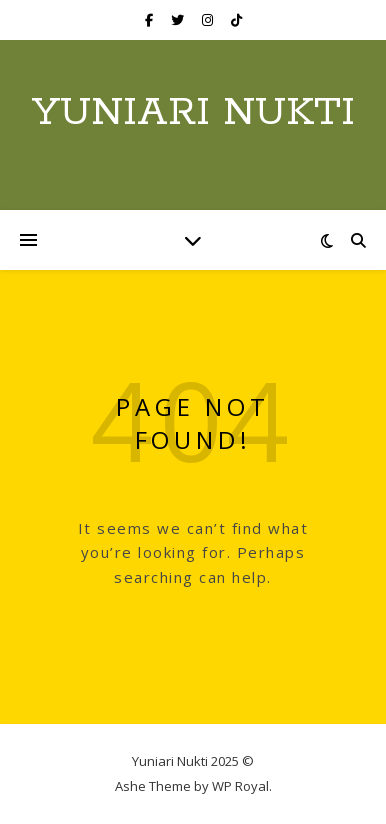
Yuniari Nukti (193, 112)
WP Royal (240, 786)
